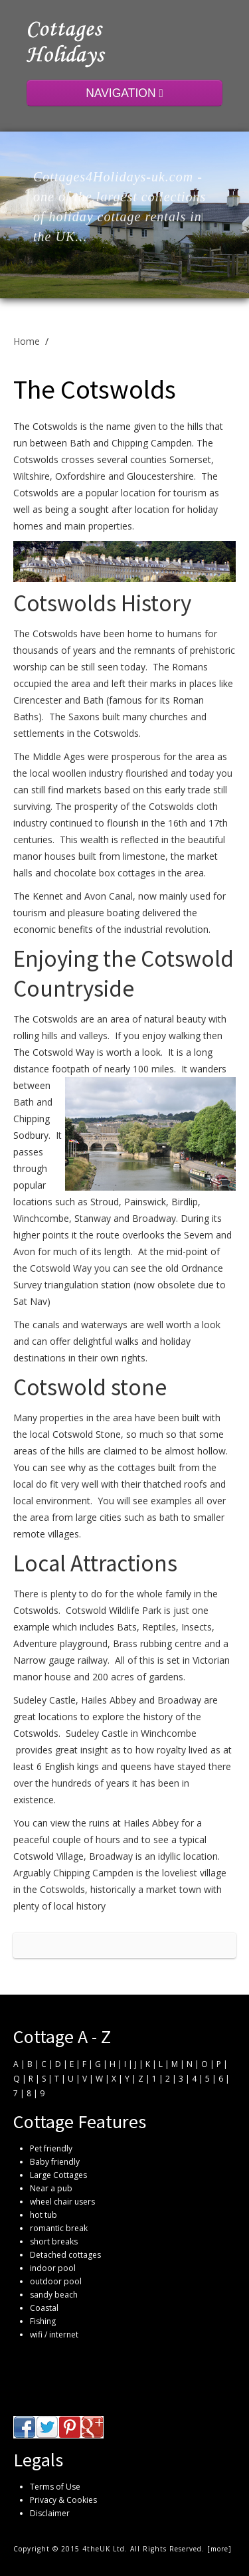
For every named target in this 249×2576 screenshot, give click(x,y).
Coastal (44, 2308)
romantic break (59, 2228)
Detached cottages (65, 2254)
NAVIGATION (124, 93)
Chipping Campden (93, 1872)
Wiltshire (31, 476)
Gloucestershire (160, 476)
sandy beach (54, 2294)
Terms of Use (55, 2486)
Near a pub (51, 2188)
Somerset (190, 459)
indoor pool (53, 2268)
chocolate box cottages (104, 872)
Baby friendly (55, 2161)
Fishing (43, 2321)
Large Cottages (58, 2175)
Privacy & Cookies (63, 2500)
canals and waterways (80, 1324)
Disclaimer (50, 2513)
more (219, 2548)
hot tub (43, 2215)
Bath (23, 1102)
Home (26, 341)
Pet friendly (51, 2148)
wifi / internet (54, 2334)
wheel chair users (62, 2201)
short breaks (54, 2241)
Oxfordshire (80, 476)
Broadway (154, 1218)
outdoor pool (56, 2281)
